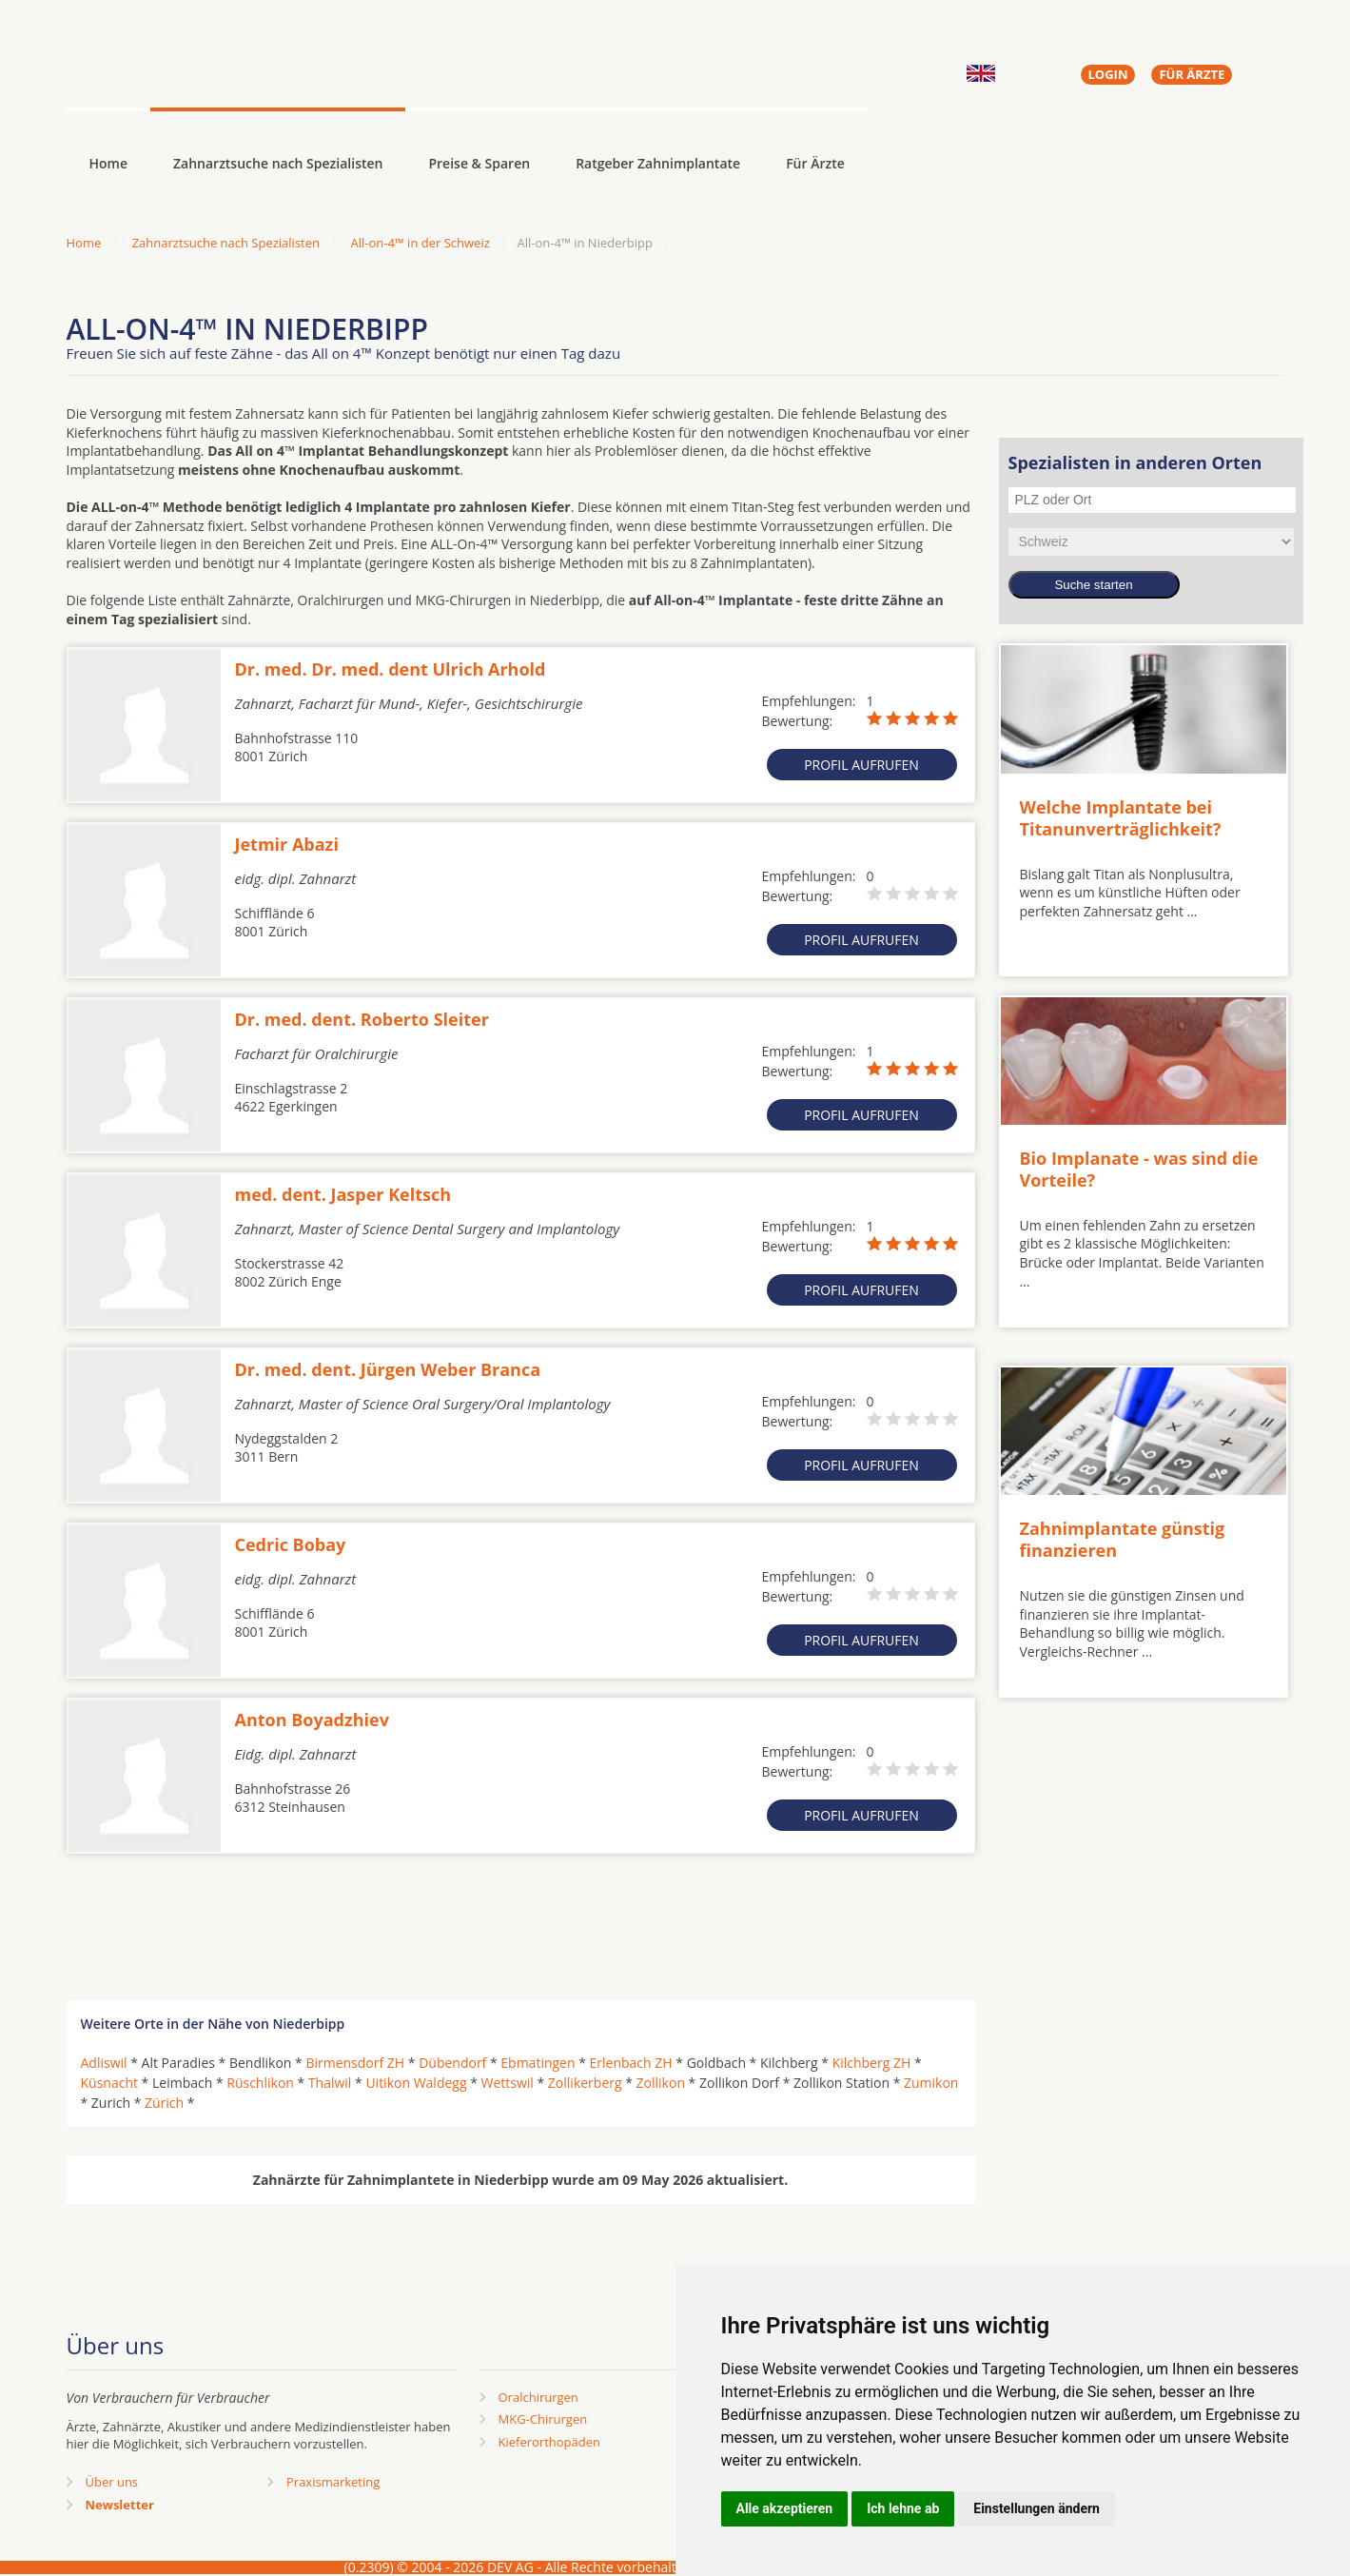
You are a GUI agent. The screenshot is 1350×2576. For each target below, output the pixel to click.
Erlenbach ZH (631, 2063)
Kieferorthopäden (550, 2441)
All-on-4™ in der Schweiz (419, 242)
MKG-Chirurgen (543, 2419)
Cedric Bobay (290, 1544)
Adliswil (104, 2063)
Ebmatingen (537, 2063)
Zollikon (660, 2083)
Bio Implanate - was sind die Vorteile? (1139, 1169)
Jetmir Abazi (287, 844)
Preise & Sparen (479, 163)
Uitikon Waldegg (415, 2083)
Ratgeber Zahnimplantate (658, 163)
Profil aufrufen (861, 765)
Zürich (164, 2103)
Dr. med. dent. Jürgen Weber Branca (388, 1369)
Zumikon (931, 2083)
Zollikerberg (585, 2083)
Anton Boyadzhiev (312, 1719)
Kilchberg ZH (871, 2063)
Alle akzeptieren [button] (784, 2508)
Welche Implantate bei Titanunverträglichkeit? (1121, 818)
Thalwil (330, 2083)
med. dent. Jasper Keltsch (343, 1194)
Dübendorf (452, 2063)
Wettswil (507, 2083)
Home (84, 242)
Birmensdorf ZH (354, 2063)
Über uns (112, 2481)
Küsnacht (109, 2083)
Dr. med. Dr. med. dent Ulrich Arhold (390, 669)
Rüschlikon (260, 2083)
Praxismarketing (333, 2481)
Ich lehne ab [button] (903, 2508)
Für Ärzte (815, 163)
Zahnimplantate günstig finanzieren (1122, 1539)
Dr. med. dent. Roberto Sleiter (362, 1019)
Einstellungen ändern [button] (1036, 2508)
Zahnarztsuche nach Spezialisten (277, 163)
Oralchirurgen (538, 2397)
